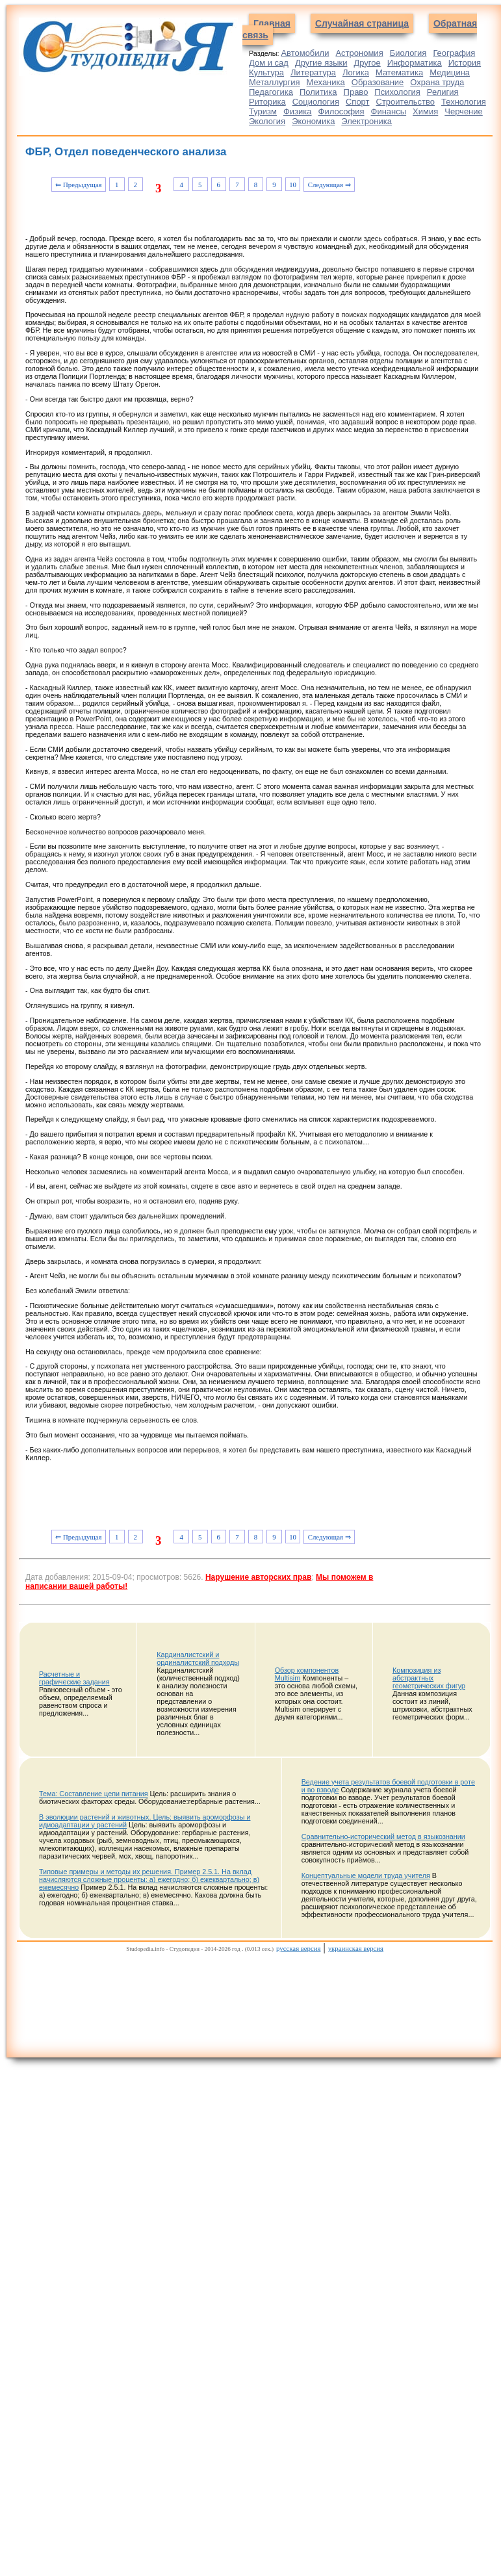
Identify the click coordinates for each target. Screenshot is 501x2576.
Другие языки (321, 63)
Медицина (450, 72)
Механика (326, 82)
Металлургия (274, 82)
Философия (341, 111)
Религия (443, 92)
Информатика (414, 63)
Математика (399, 72)
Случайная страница (362, 23)
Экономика (313, 121)
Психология (397, 92)
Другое (366, 63)
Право (356, 92)
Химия (425, 111)
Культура (266, 72)
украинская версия (355, 1948)
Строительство (405, 102)
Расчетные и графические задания (74, 1678)
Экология (267, 121)
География (454, 53)
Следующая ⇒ (329, 184)
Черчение (463, 111)
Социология (315, 102)
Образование (378, 82)
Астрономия (359, 53)
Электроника (366, 121)
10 (292, 184)
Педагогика (271, 92)
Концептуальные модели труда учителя (366, 1875)
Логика (355, 72)
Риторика (267, 102)
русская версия (298, 1948)
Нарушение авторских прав (258, 1577)
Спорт (358, 102)
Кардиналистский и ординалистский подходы (198, 1658)
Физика (297, 111)
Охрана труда (437, 82)
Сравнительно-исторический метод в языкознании (383, 1836)
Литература (313, 72)
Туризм (263, 111)
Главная (271, 23)
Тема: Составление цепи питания (93, 1793)
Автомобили (305, 53)
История (464, 63)
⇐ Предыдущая (78, 184)
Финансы (389, 111)
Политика (318, 92)
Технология (463, 102)
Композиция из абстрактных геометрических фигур (428, 1678)
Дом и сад (269, 63)
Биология (408, 53)
